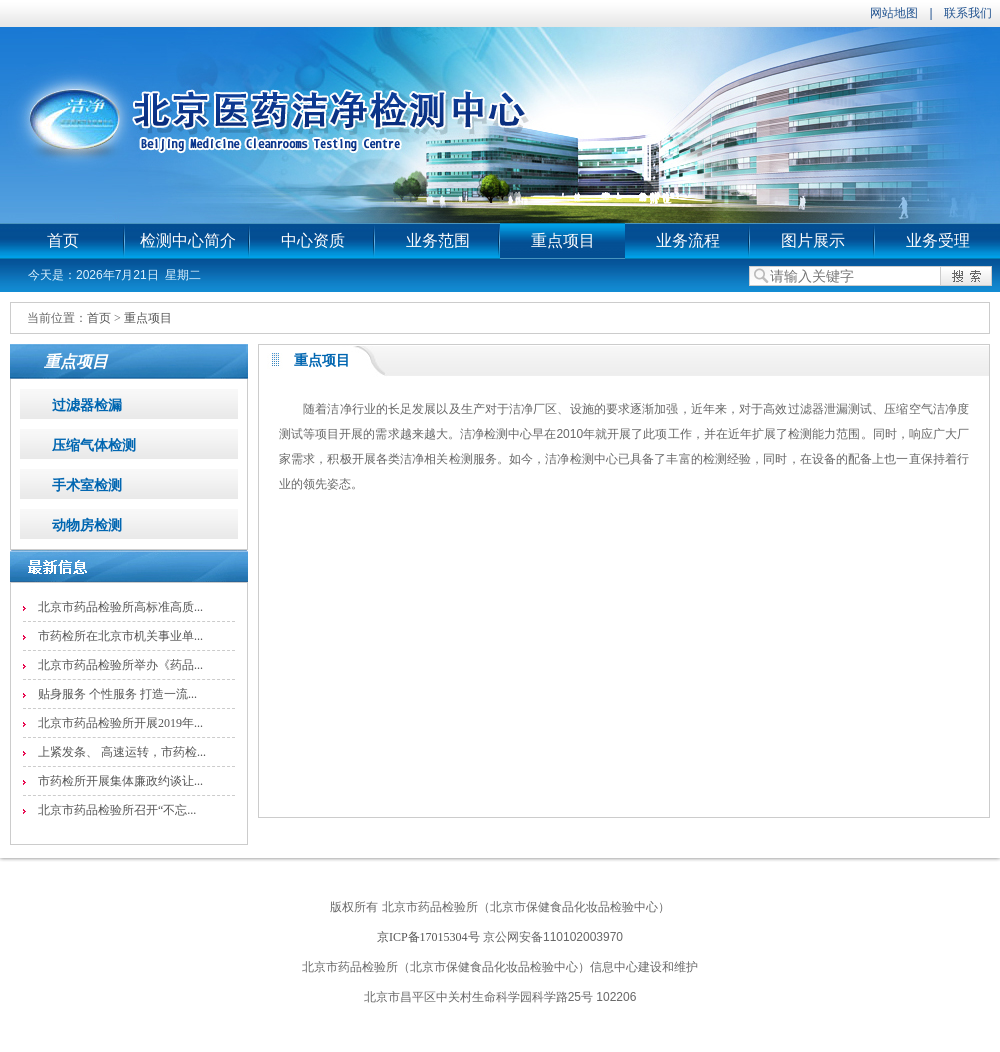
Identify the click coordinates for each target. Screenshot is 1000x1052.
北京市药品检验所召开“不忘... (117, 810)
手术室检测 (87, 485)
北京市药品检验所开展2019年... (120, 723)
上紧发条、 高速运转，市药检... (122, 752)
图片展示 (813, 240)
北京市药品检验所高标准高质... (120, 607)
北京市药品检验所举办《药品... (120, 665)
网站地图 (894, 13)
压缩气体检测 (94, 445)
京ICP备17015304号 (428, 937)
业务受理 (938, 240)
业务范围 (438, 240)
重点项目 (563, 240)
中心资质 (313, 240)
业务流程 (688, 240)
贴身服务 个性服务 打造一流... (117, 694)
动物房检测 (87, 525)
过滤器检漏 (87, 405)
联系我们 (968, 13)
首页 (63, 240)
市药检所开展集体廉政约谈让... (120, 781)
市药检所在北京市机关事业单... (120, 636)
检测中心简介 (188, 240)
